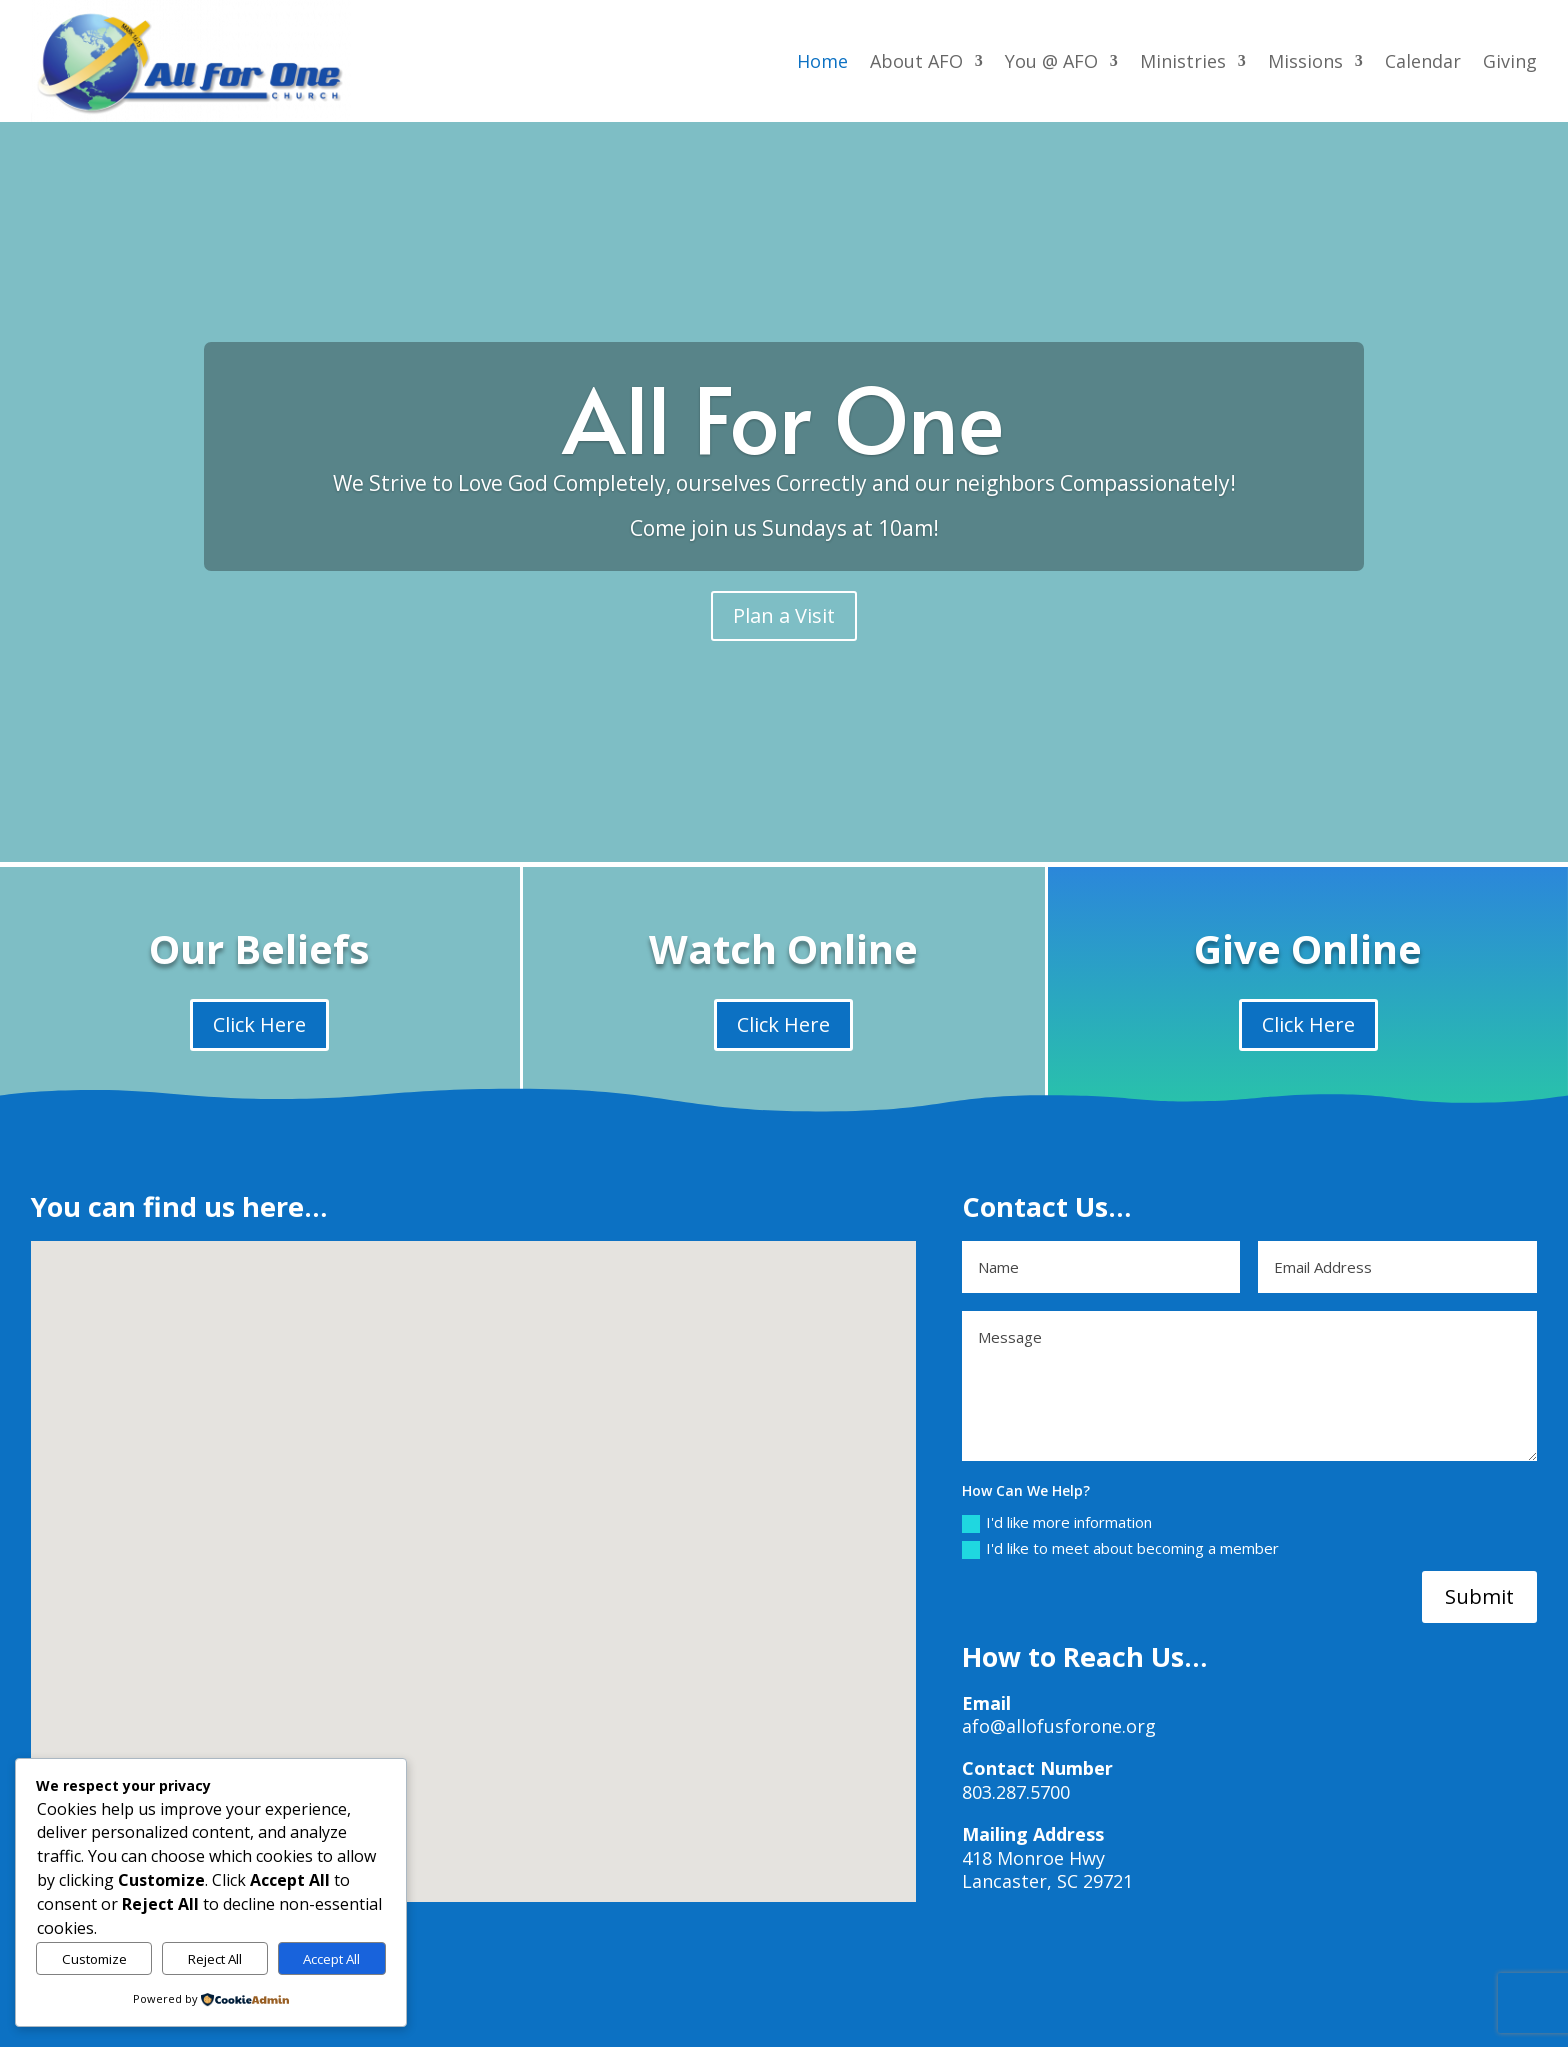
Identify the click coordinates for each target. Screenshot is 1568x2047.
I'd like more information (1057, 1522)
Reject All (215, 1959)
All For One (784, 418)
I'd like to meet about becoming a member (1120, 1548)
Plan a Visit (784, 615)
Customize (94, 1959)
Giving (1510, 61)
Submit (1479, 1596)
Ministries (1183, 61)
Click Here (259, 1024)
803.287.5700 (1016, 1792)
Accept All (331, 1959)
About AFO (916, 61)
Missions (1305, 61)
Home (822, 61)
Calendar (1423, 61)
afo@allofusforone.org (1059, 1726)
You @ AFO (1051, 61)
